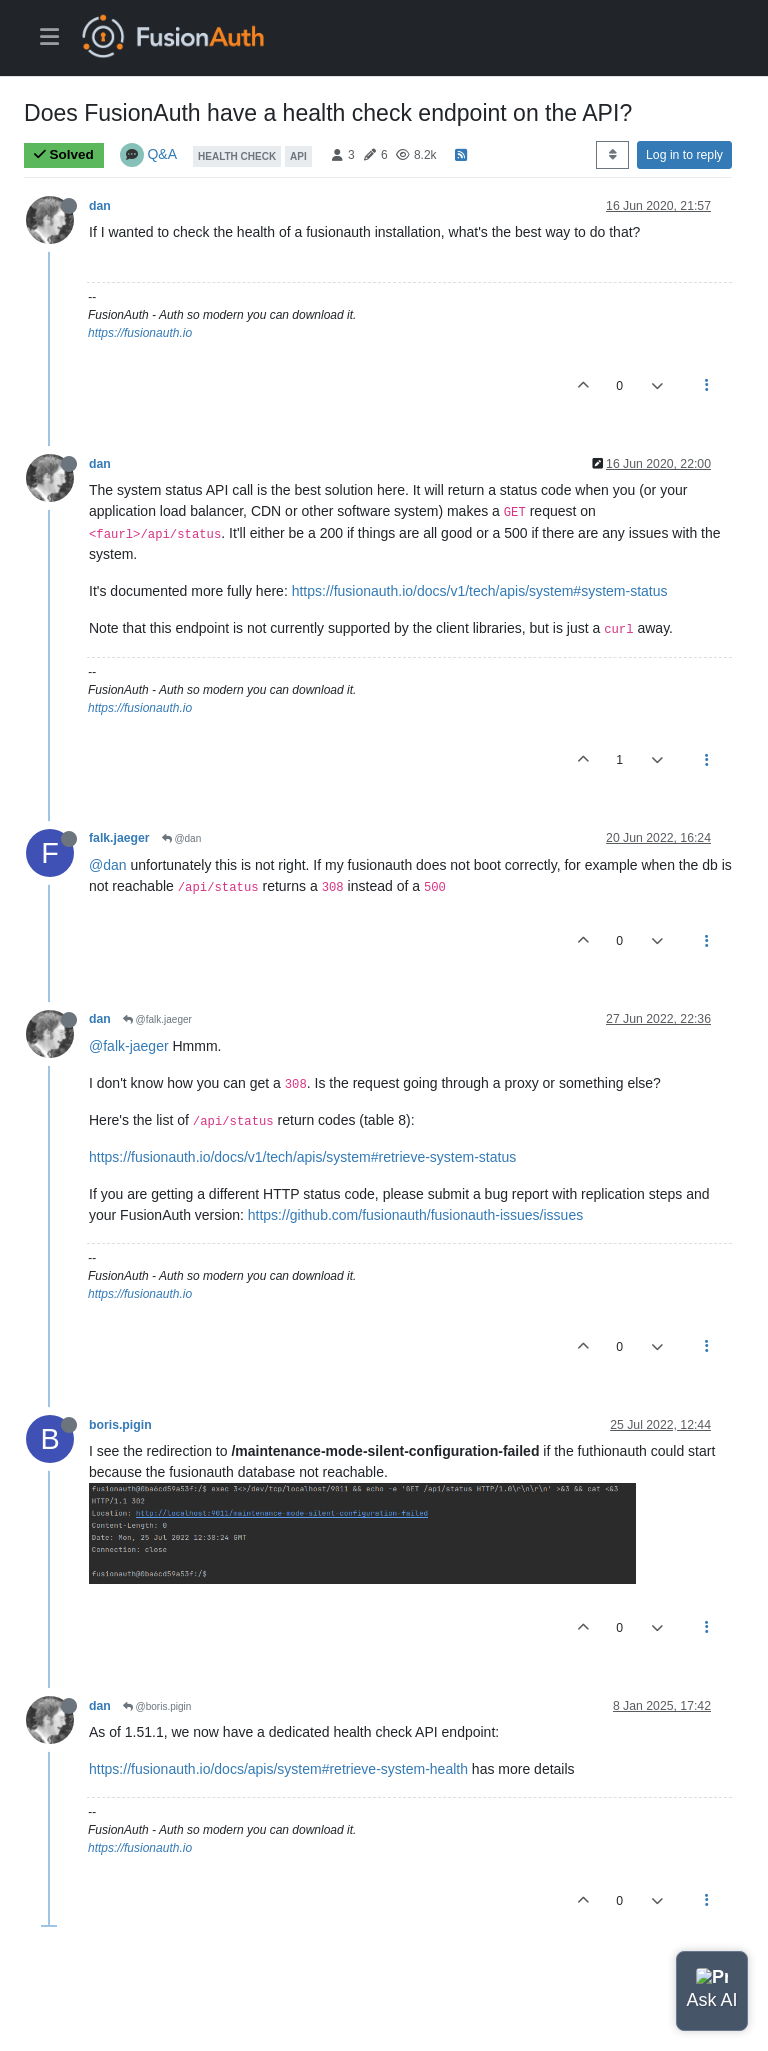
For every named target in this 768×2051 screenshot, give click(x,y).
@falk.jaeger (157, 1019)
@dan (182, 838)
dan (100, 206)
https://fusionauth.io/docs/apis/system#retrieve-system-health (278, 1769)
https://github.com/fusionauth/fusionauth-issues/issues (415, 1215)
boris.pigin (120, 1425)
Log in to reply (684, 155)
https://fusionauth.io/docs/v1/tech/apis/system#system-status (480, 591)
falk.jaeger (119, 838)
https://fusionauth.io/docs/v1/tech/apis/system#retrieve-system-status (302, 1157)
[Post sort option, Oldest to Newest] (612, 155)
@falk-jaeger (129, 1046)
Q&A (162, 154)
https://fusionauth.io (140, 333)
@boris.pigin (157, 1706)
